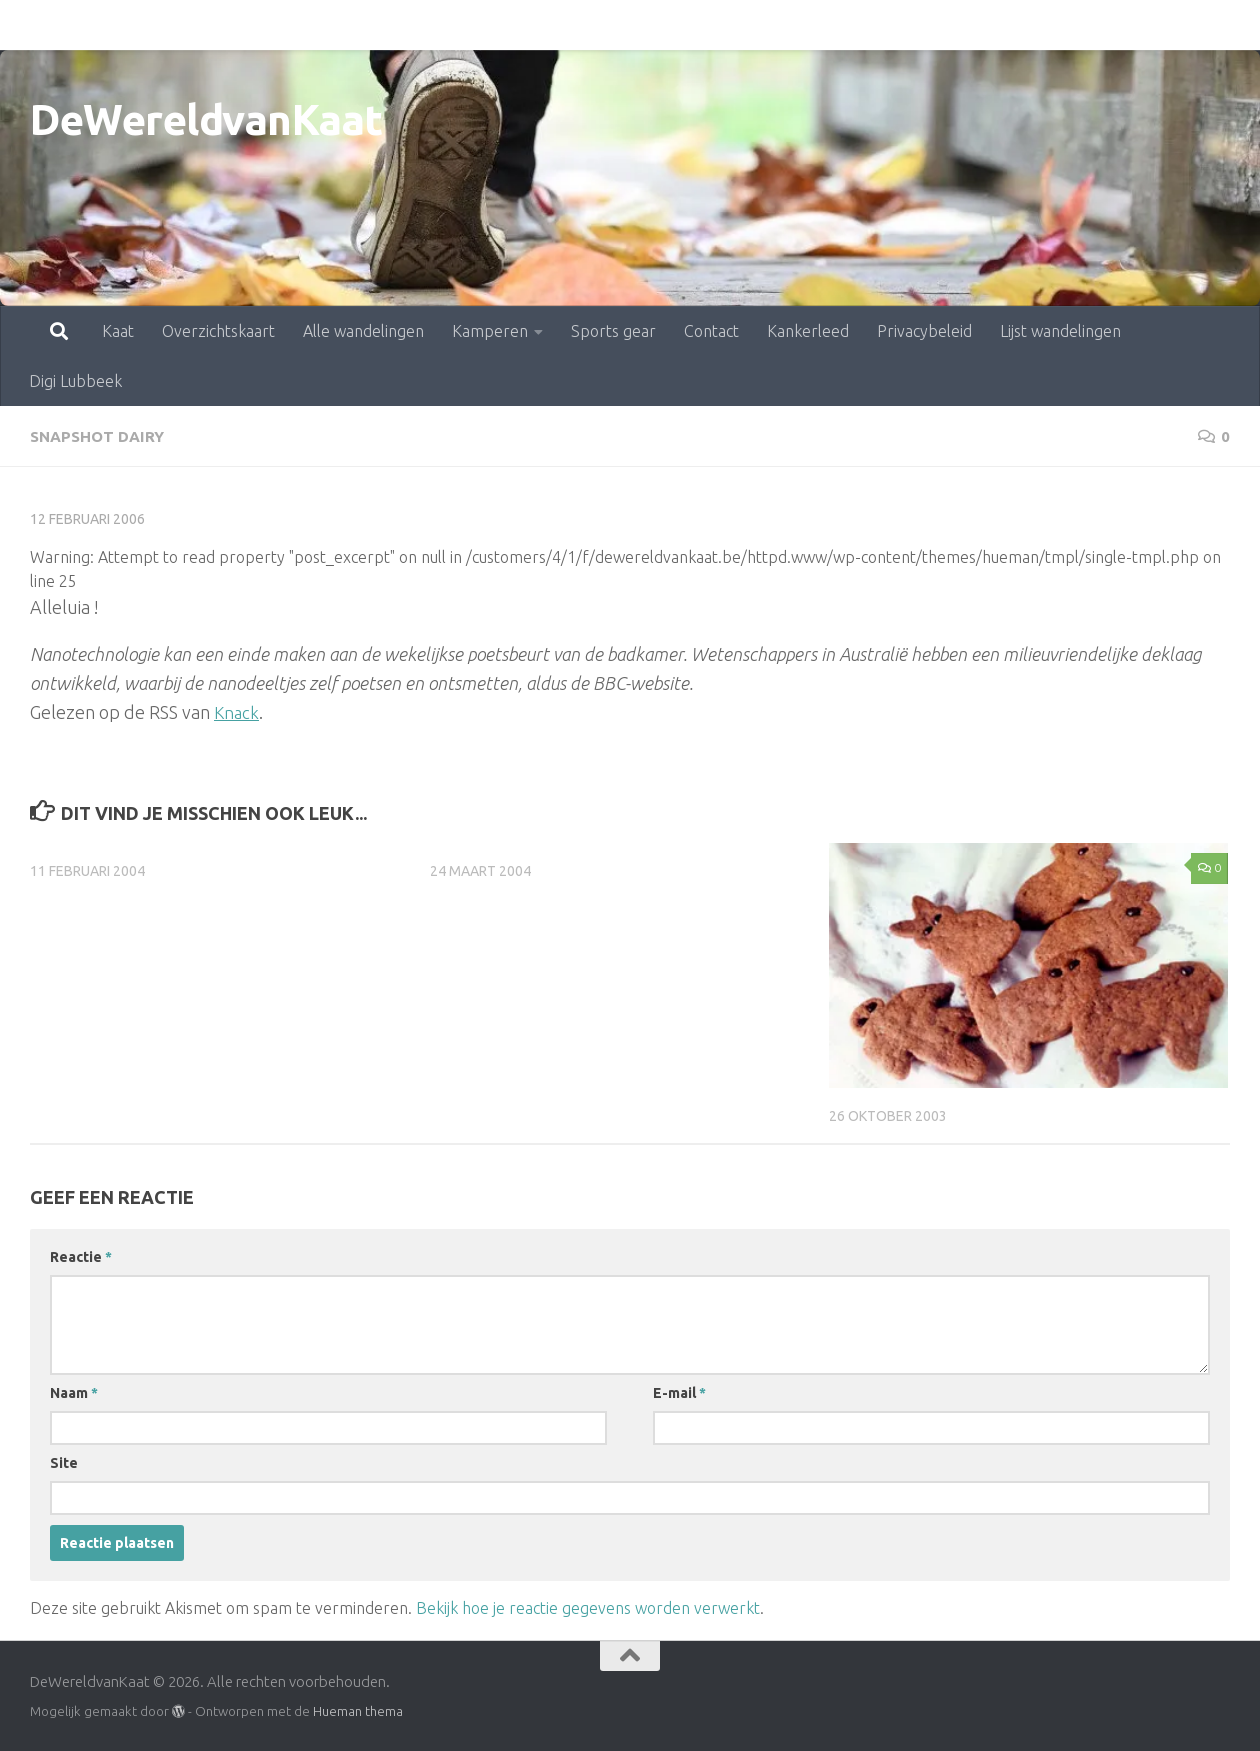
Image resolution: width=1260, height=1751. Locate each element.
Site (64, 1462)
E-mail (679, 1392)
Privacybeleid (836, 25)
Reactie (81, 1256)
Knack (237, 711)
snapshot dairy (100, 436)
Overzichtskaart (130, 25)
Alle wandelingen (275, 25)
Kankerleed (720, 25)
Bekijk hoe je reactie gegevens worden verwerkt (588, 1607)
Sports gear (525, 25)
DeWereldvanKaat (206, 119)
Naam (74, 1392)
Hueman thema (358, 1710)
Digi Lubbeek (1107, 25)
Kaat (30, 25)
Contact (623, 25)
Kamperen (402, 25)
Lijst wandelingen (972, 25)
